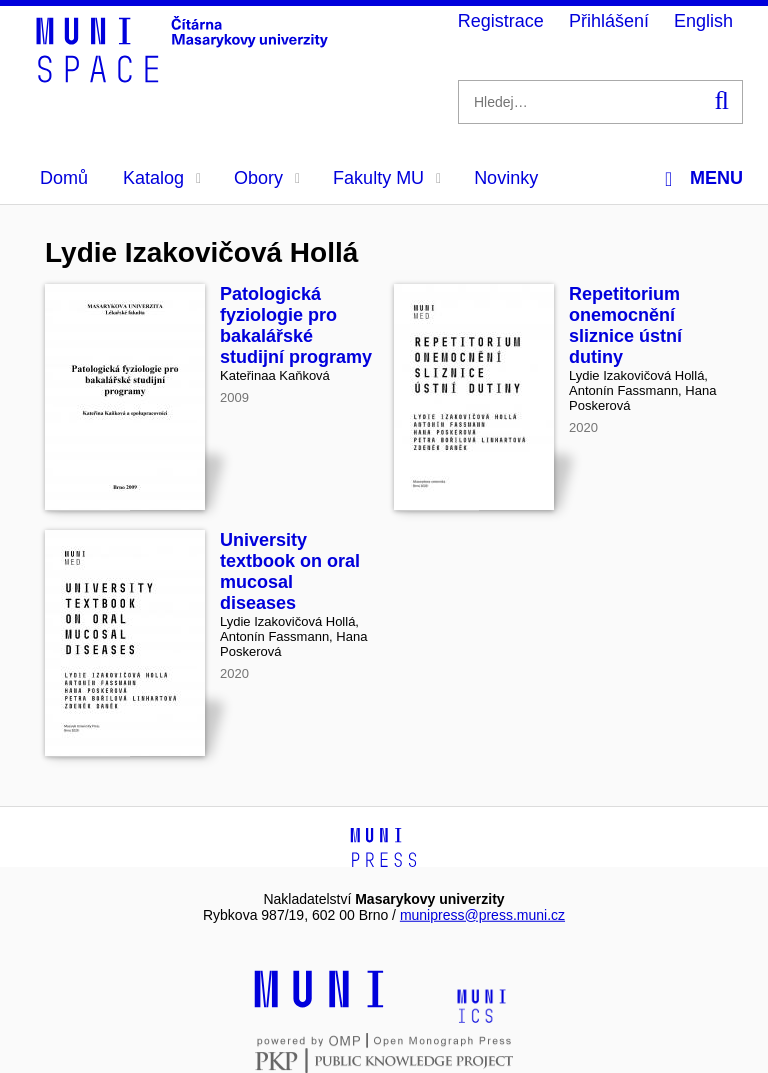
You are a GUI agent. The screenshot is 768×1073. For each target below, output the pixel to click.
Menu (704, 178)
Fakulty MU (387, 178)
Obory (267, 178)
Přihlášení (609, 21)
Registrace (501, 21)
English (703, 21)
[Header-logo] (185, 76)
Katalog (162, 178)
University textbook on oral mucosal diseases (290, 571)
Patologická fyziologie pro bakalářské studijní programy (296, 325)
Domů (64, 178)
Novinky (506, 178)
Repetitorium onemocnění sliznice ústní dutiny (625, 325)
